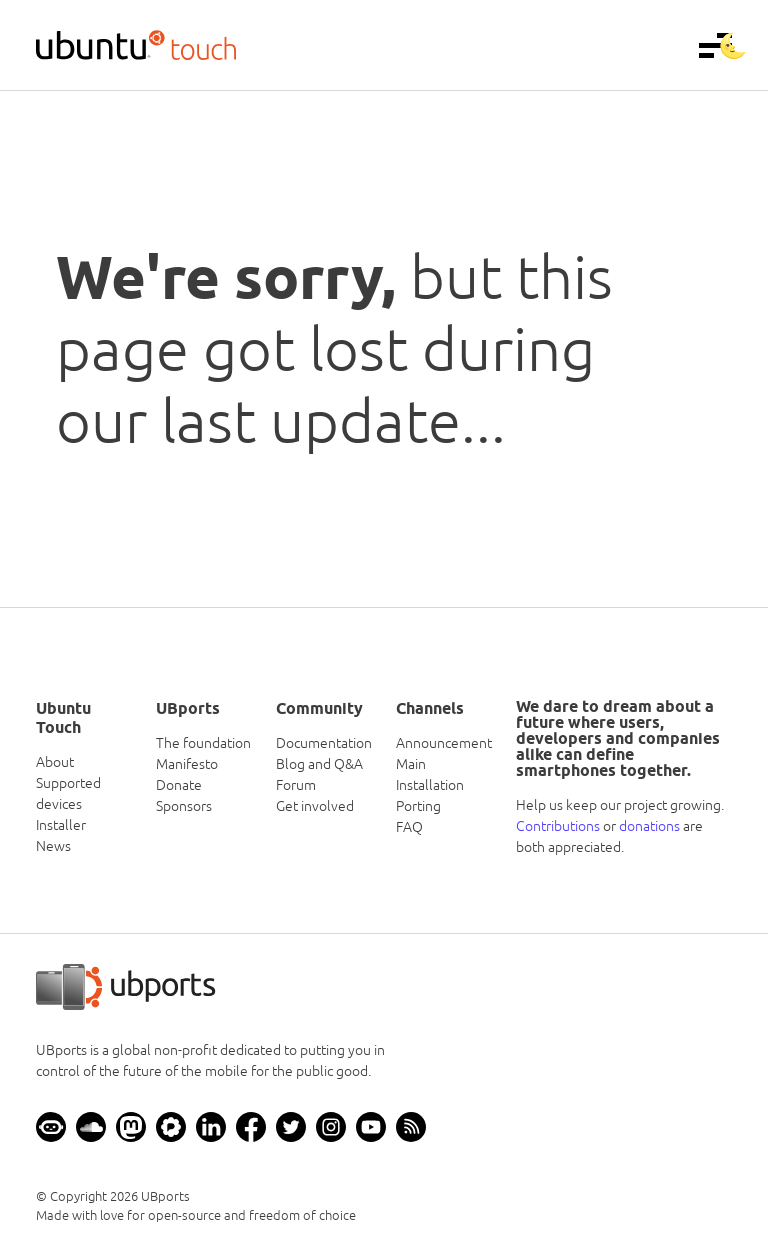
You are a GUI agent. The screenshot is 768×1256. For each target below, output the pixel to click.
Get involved (315, 806)
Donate (179, 785)
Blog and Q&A (319, 764)
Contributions (558, 826)
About (55, 762)
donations (649, 826)
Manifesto (187, 764)
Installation (430, 785)
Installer (61, 825)
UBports (165, 1196)
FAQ (409, 827)
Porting (418, 806)
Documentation (324, 743)
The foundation (203, 743)
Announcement (444, 743)
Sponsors (184, 806)
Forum (296, 785)
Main (411, 764)
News (53, 846)
